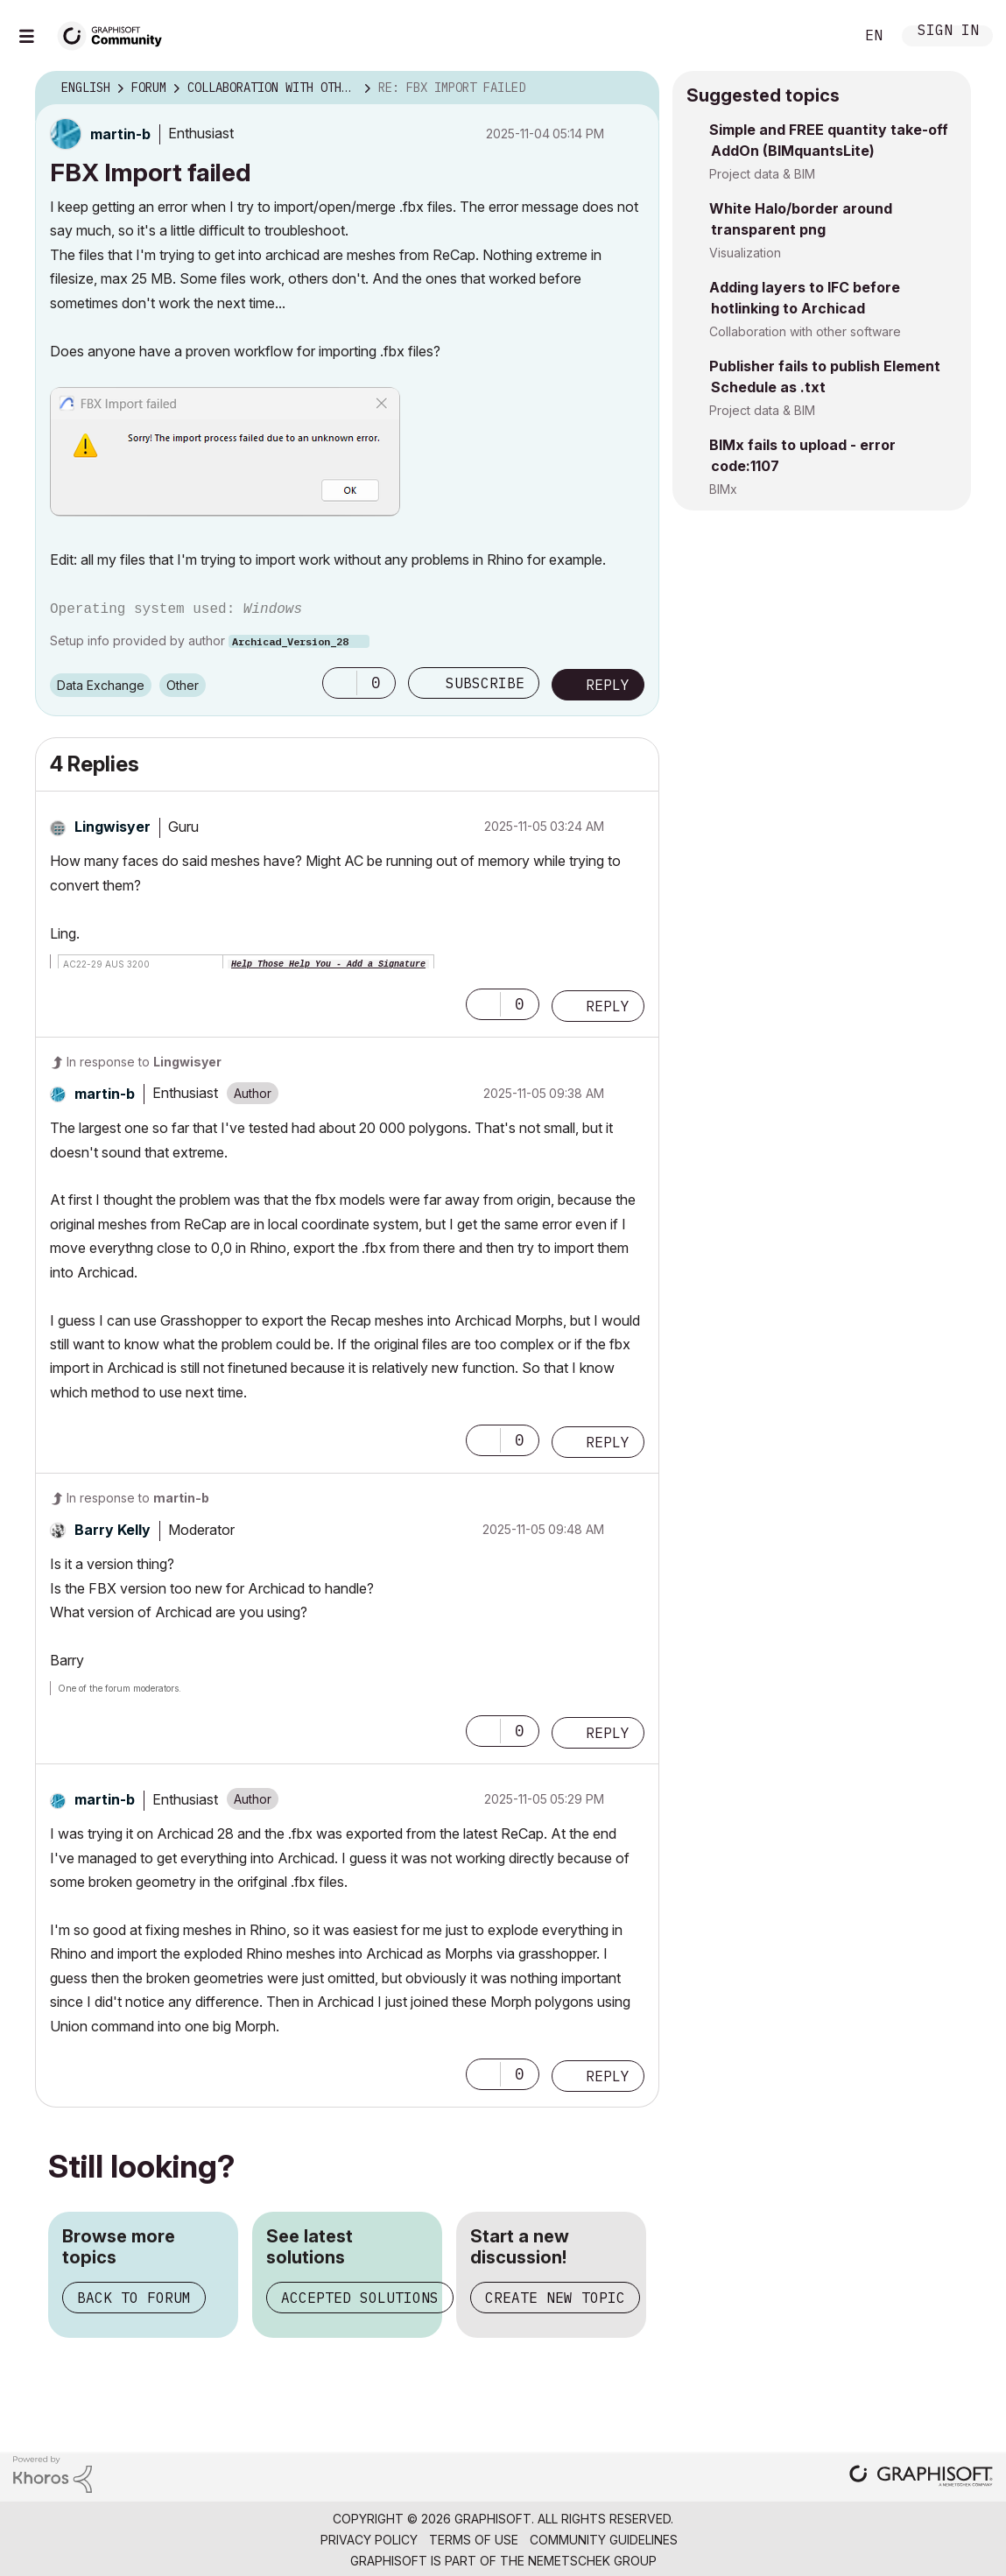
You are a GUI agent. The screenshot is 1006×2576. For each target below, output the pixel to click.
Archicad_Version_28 (290, 641)
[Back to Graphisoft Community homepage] (115, 33)
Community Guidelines (604, 2539)
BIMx (723, 489)
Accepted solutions (360, 2297)
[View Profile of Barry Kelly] (112, 1529)
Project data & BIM (762, 173)
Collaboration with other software (805, 331)
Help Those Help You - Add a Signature (328, 964)
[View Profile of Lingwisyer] (112, 826)
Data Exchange (100, 685)
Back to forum (134, 2297)
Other (182, 685)
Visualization (745, 252)
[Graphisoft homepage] (921, 2477)
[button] (225, 452)
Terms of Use (473, 2539)
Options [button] (634, 88)
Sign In (948, 32)
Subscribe (485, 683)
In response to (144, 1061)
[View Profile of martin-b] (120, 134)
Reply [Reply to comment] (608, 1006)
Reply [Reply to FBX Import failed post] (608, 684)
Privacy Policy (369, 2539)
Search (821, 36)
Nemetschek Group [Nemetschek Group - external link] (592, 2560)
